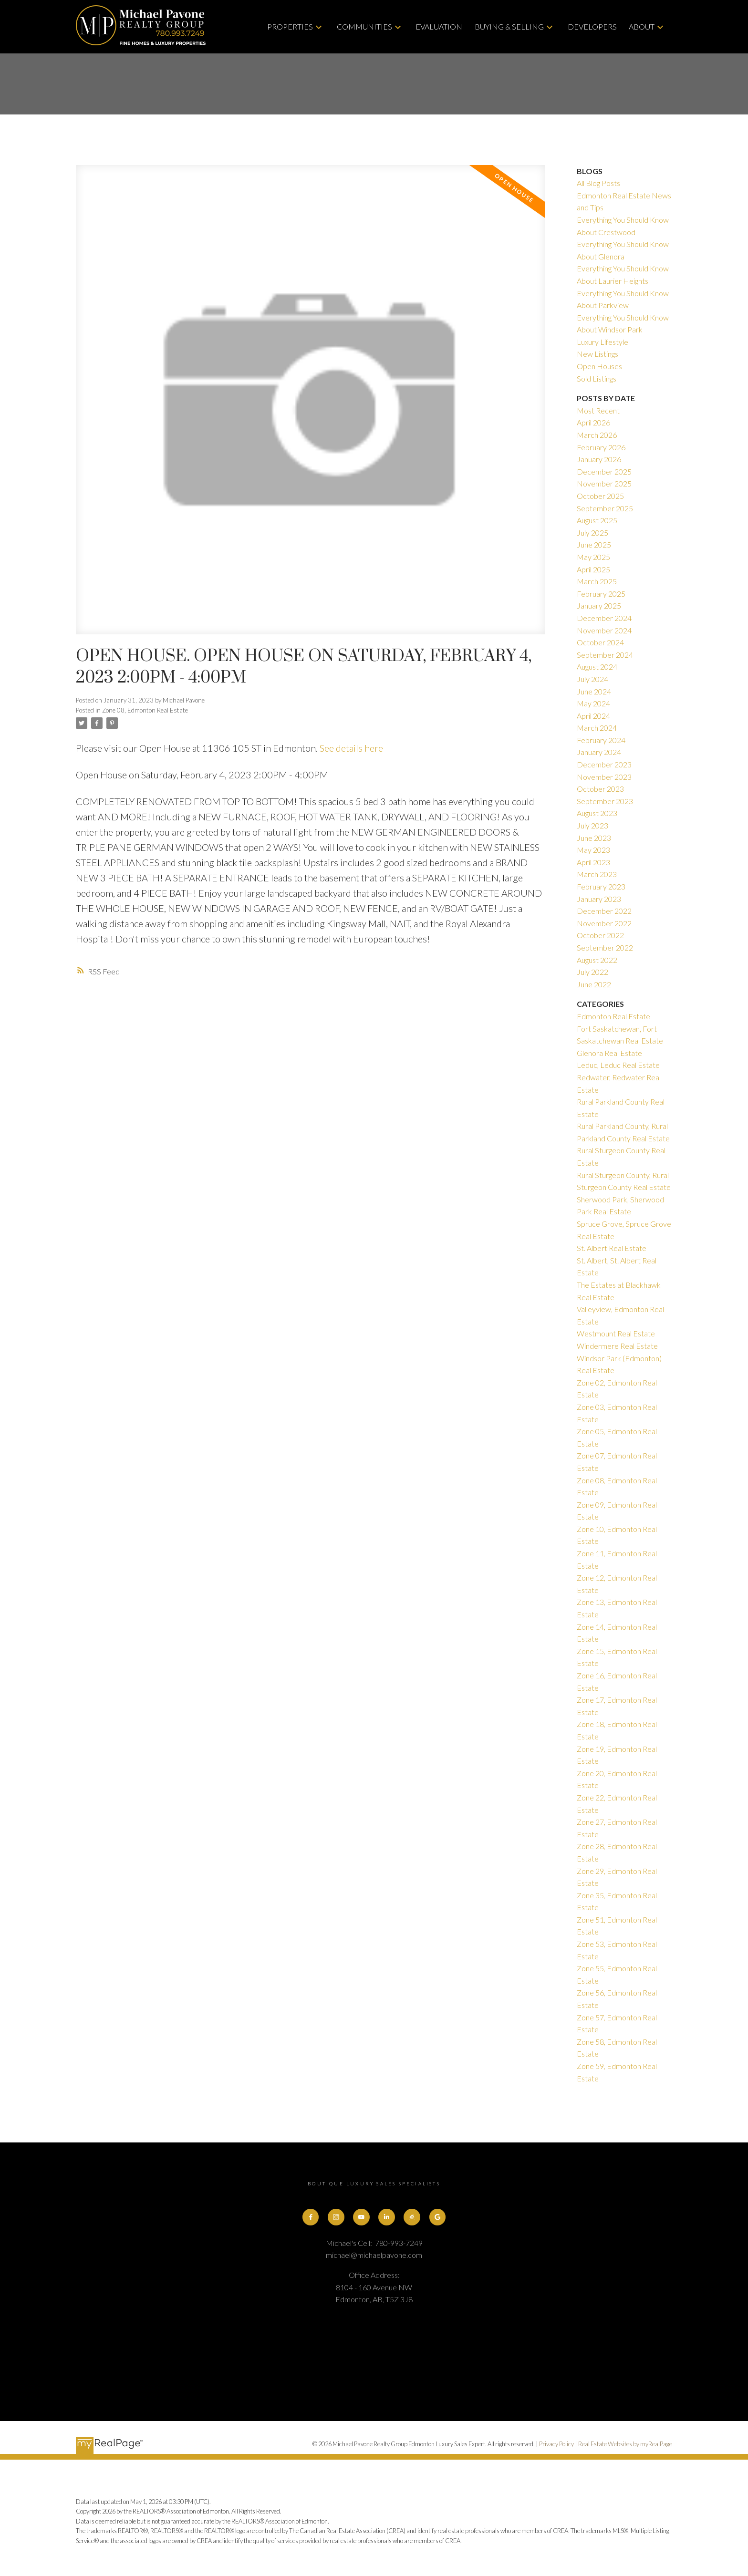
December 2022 (604, 910)
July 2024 (592, 678)
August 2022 (597, 959)
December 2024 (604, 617)
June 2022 (594, 984)
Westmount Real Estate (616, 1333)
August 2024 (597, 666)
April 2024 (593, 715)
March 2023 (597, 874)
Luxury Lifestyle (602, 341)
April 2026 (593, 422)
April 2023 (593, 862)
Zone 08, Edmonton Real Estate (145, 710)
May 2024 (593, 703)
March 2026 (597, 434)
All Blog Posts (598, 182)
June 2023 (594, 837)
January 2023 (599, 898)
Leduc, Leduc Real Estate (618, 1064)
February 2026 (601, 447)
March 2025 (597, 581)
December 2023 (604, 764)
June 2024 (594, 691)
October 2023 (600, 788)
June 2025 (594, 544)
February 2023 (601, 886)
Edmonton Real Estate (613, 1016)
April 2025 (593, 569)
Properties (290, 26)
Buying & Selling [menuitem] (509, 26)
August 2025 (597, 520)
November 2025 (604, 483)
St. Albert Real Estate (611, 1247)
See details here (351, 748)
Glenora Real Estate (609, 1052)
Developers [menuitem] (592, 26)
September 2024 (605, 654)
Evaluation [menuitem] (439, 26)
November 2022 (604, 923)
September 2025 (605, 508)
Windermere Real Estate (617, 1345)
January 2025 (599, 605)
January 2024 (599, 751)
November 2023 (604, 776)
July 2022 (592, 971)
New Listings (597, 353)
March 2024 (597, 727)
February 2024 (601, 740)
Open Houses (599, 366)
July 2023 (592, 825)
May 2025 (593, 556)
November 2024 (604, 630)
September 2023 (605, 801)
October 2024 (600, 642)
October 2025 (600, 495)
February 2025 (601, 593)
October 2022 (600, 935)
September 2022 (605, 947)
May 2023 (593, 849)
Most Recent (598, 410)
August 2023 (597, 812)
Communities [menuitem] (364, 26)
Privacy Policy (556, 2444)
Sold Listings (596, 378)
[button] (310, 2217)
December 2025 (604, 471)
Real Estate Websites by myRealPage (625, 2444)
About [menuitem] (641, 26)
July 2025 (592, 532)
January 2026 (599, 459)
